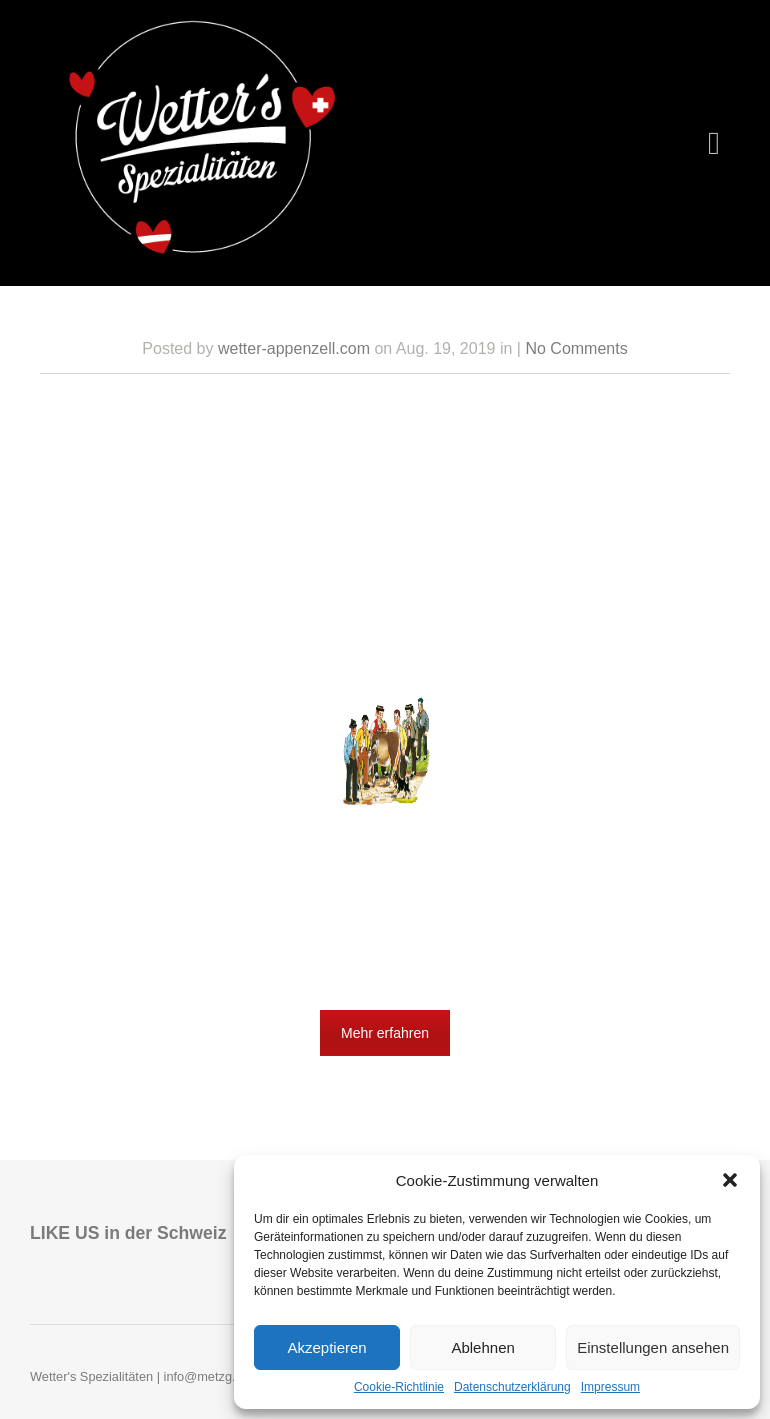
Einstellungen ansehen (653, 1347)
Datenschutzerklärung (512, 1387)
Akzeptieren (326, 1347)
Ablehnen (482, 1347)
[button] (730, 1180)
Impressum (610, 1387)
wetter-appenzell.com (294, 348)
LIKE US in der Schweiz (128, 1233)
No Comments (576, 348)
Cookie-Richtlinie (399, 1387)
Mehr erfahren (385, 1033)
